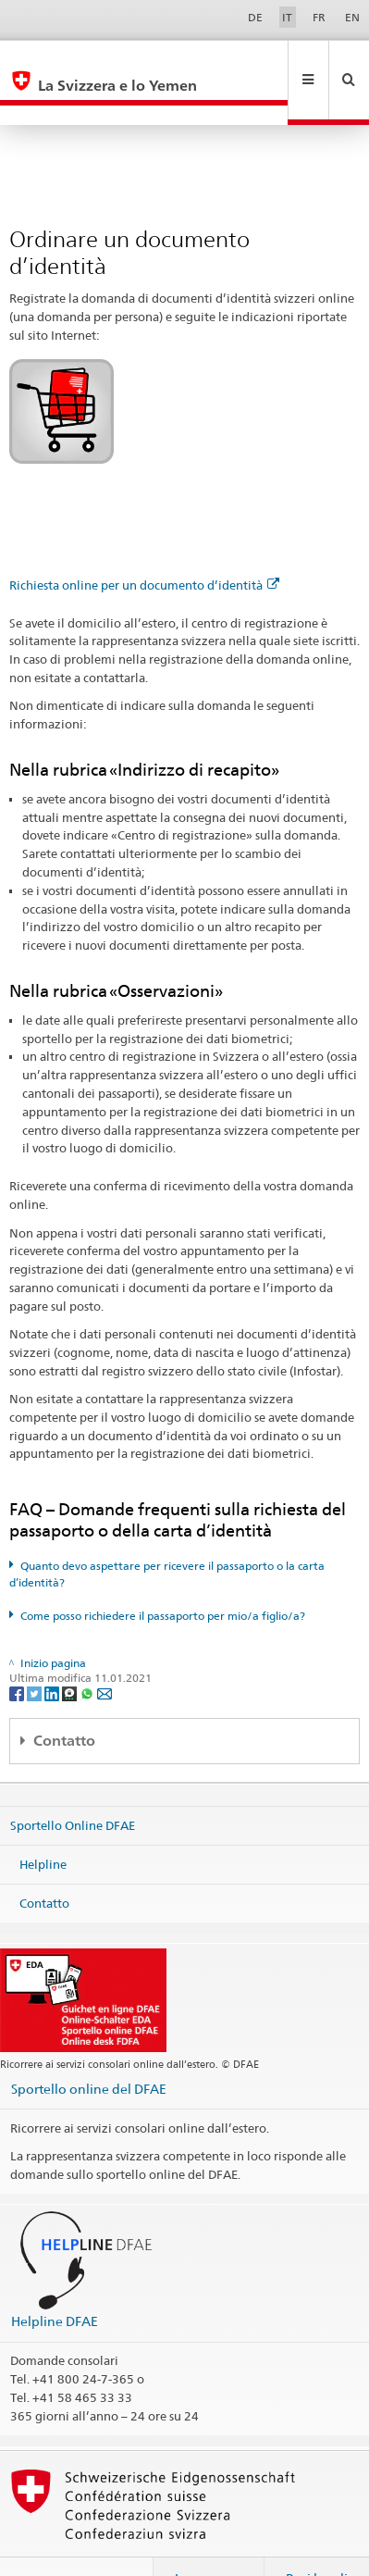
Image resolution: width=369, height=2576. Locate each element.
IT (287, 17)
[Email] (104, 1653)
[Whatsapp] (88, 1653)
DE (255, 17)
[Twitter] (35, 1653)
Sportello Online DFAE (72, 1785)
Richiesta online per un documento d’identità (144, 545)
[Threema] (71, 1653)
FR (319, 17)
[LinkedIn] (53, 1653)
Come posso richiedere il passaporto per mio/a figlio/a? (162, 1576)
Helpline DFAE (54, 2281)
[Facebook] (18, 1653)
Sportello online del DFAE (88, 2049)
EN (352, 17)
